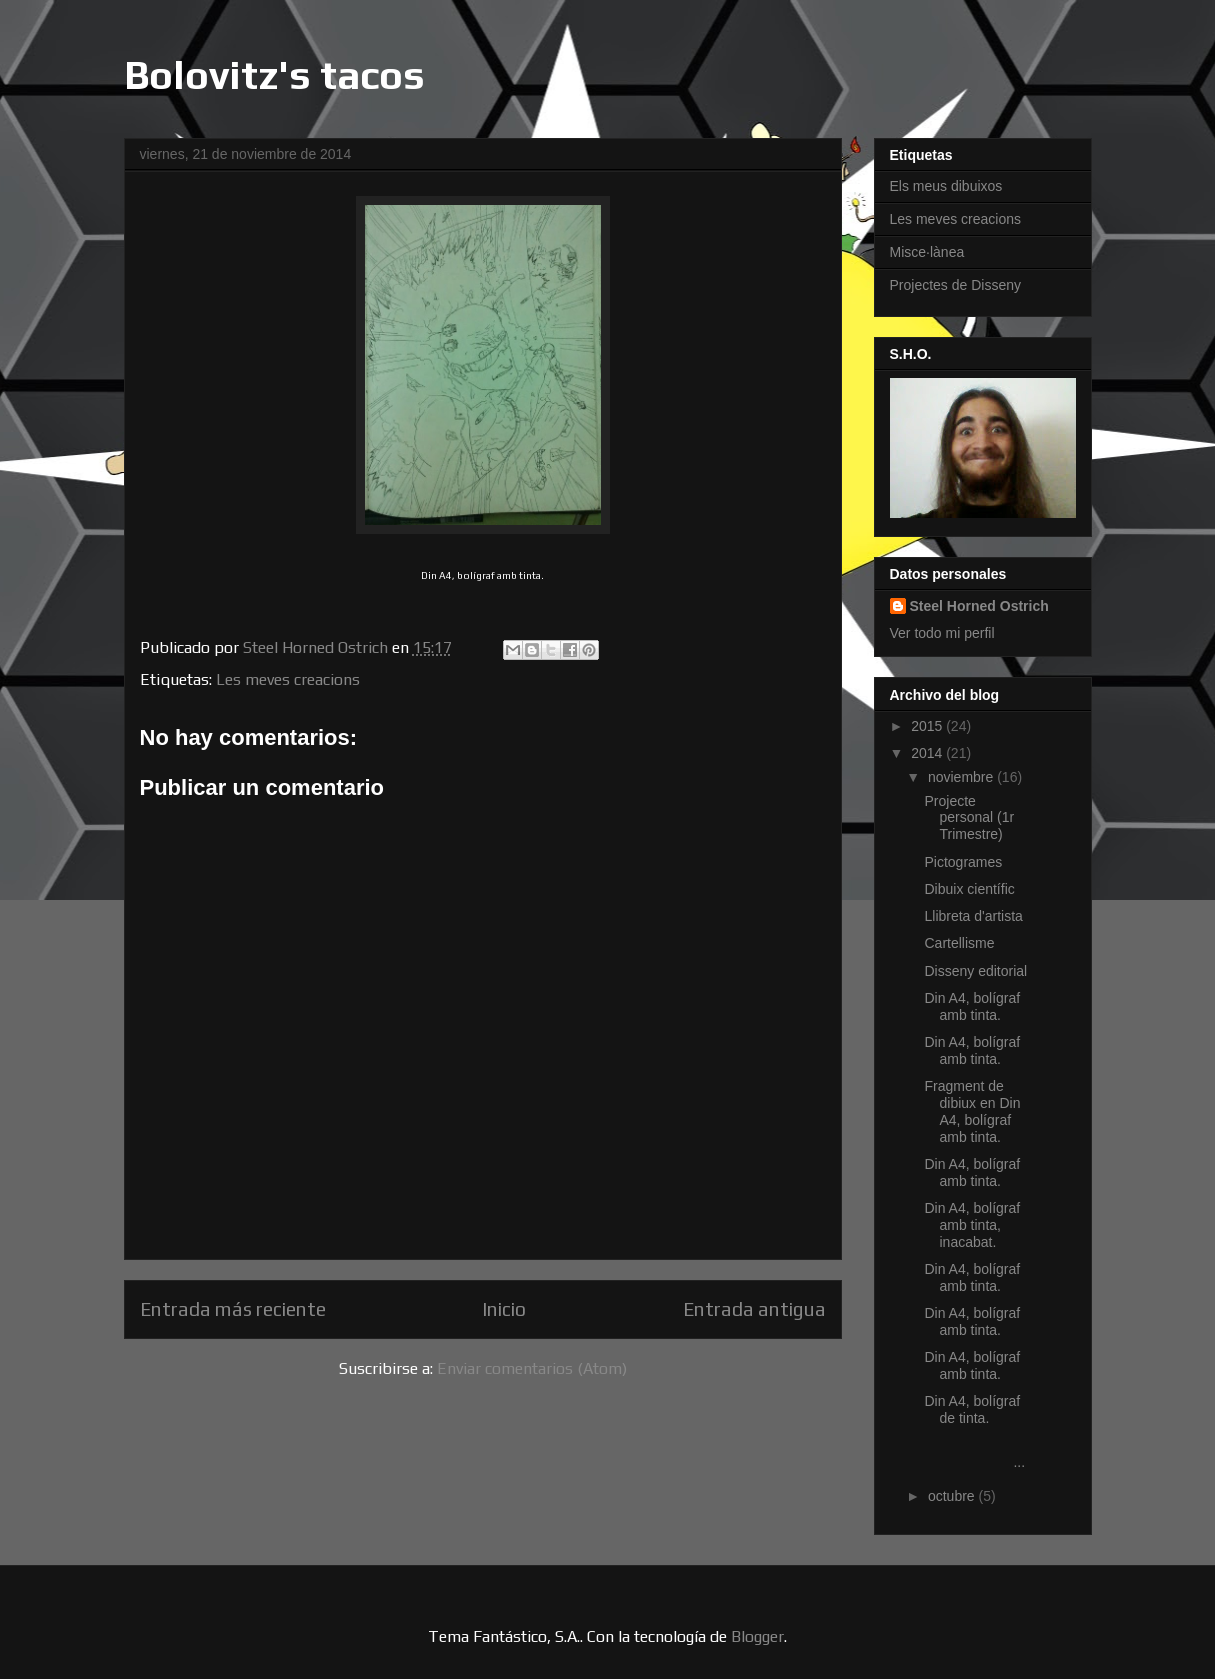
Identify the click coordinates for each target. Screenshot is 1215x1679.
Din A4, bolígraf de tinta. (972, 1409)
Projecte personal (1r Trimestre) (969, 818)
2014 (928, 753)
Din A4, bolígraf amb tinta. (972, 1006)
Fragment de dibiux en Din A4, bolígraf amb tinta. (972, 1111)
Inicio (504, 1309)
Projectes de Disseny (956, 285)
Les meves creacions (288, 679)
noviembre (962, 777)
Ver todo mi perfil (942, 633)
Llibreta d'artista (973, 916)
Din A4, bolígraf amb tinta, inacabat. (972, 1225)
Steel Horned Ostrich (979, 606)
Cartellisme (959, 943)
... (976, 1453)
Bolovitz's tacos (274, 75)
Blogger (757, 1636)
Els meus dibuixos (946, 186)
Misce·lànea (927, 252)
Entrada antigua (754, 1309)
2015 (928, 726)
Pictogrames (963, 862)
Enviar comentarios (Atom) (532, 1368)
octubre (953, 1496)
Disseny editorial (975, 971)
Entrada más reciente (233, 1309)
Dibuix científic (969, 889)
